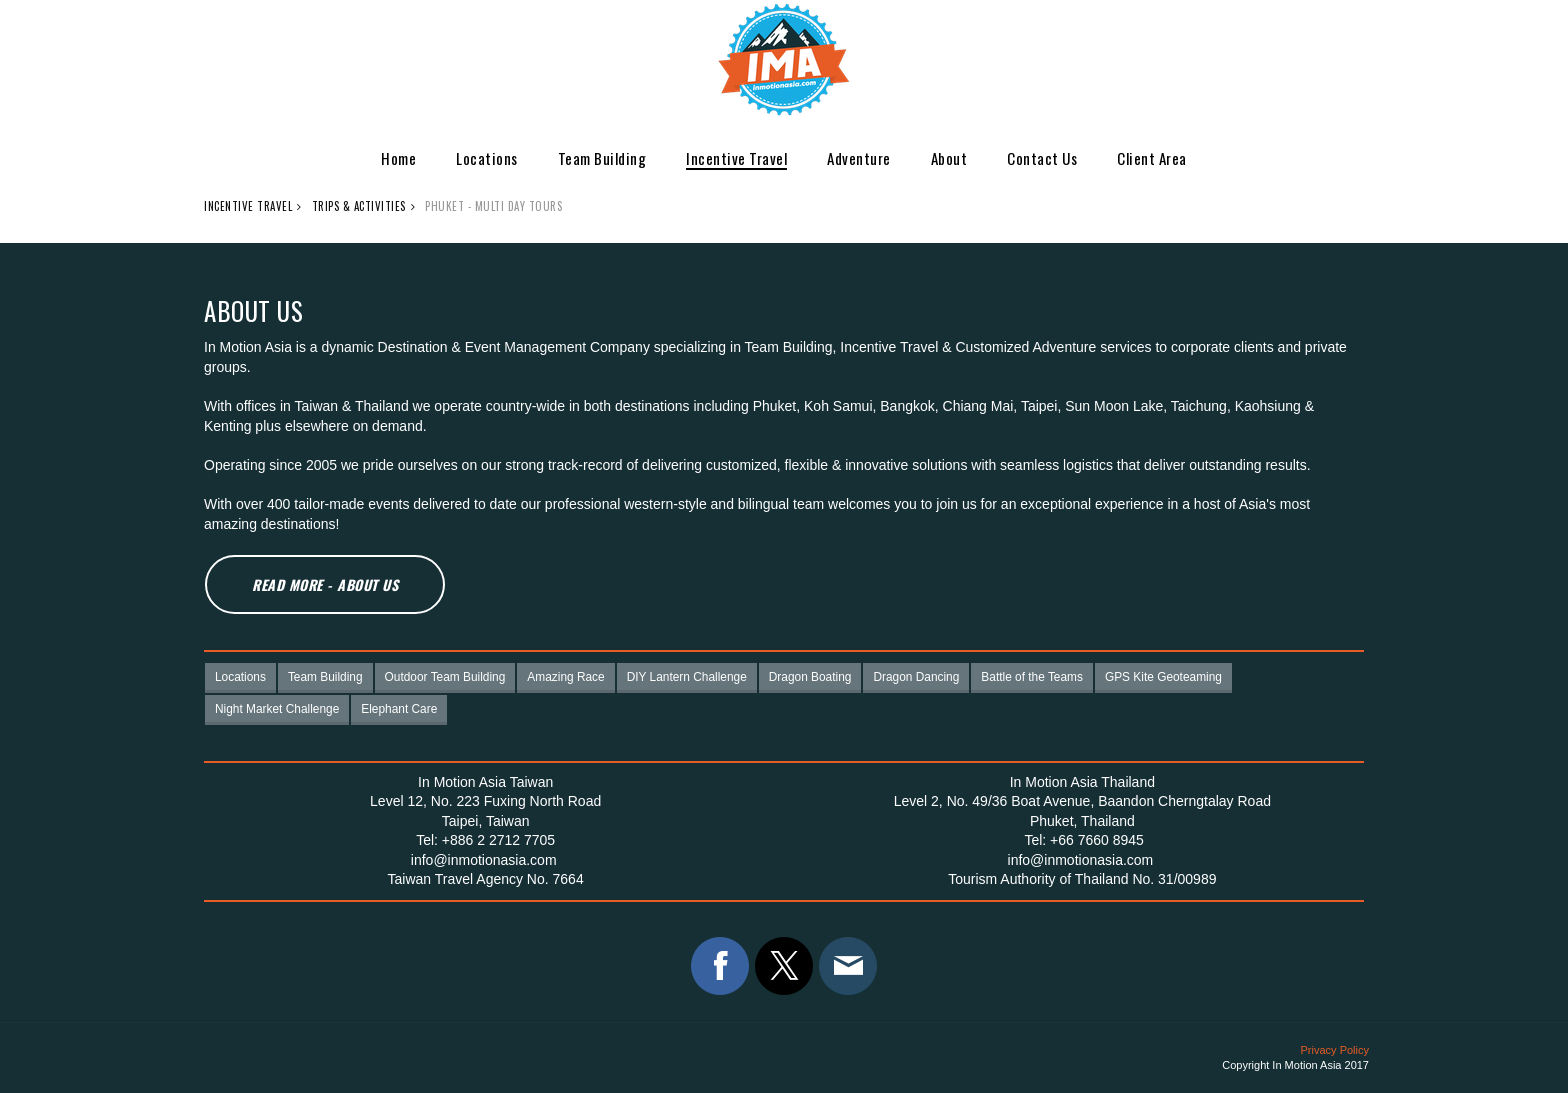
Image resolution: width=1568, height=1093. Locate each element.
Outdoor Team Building (445, 677)
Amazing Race (565, 677)
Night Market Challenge (277, 709)
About (949, 158)
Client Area (1152, 158)
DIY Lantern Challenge (687, 677)
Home (398, 158)
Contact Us (1042, 158)
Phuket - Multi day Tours (493, 206)
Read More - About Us (325, 584)
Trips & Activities (359, 206)
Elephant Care (399, 709)
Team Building (602, 158)
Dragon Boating (810, 677)
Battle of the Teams (1032, 677)
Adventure (859, 158)
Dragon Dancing (916, 677)
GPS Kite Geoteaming (1163, 677)
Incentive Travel (736, 158)
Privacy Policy (1335, 1050)
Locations (487, 158)
